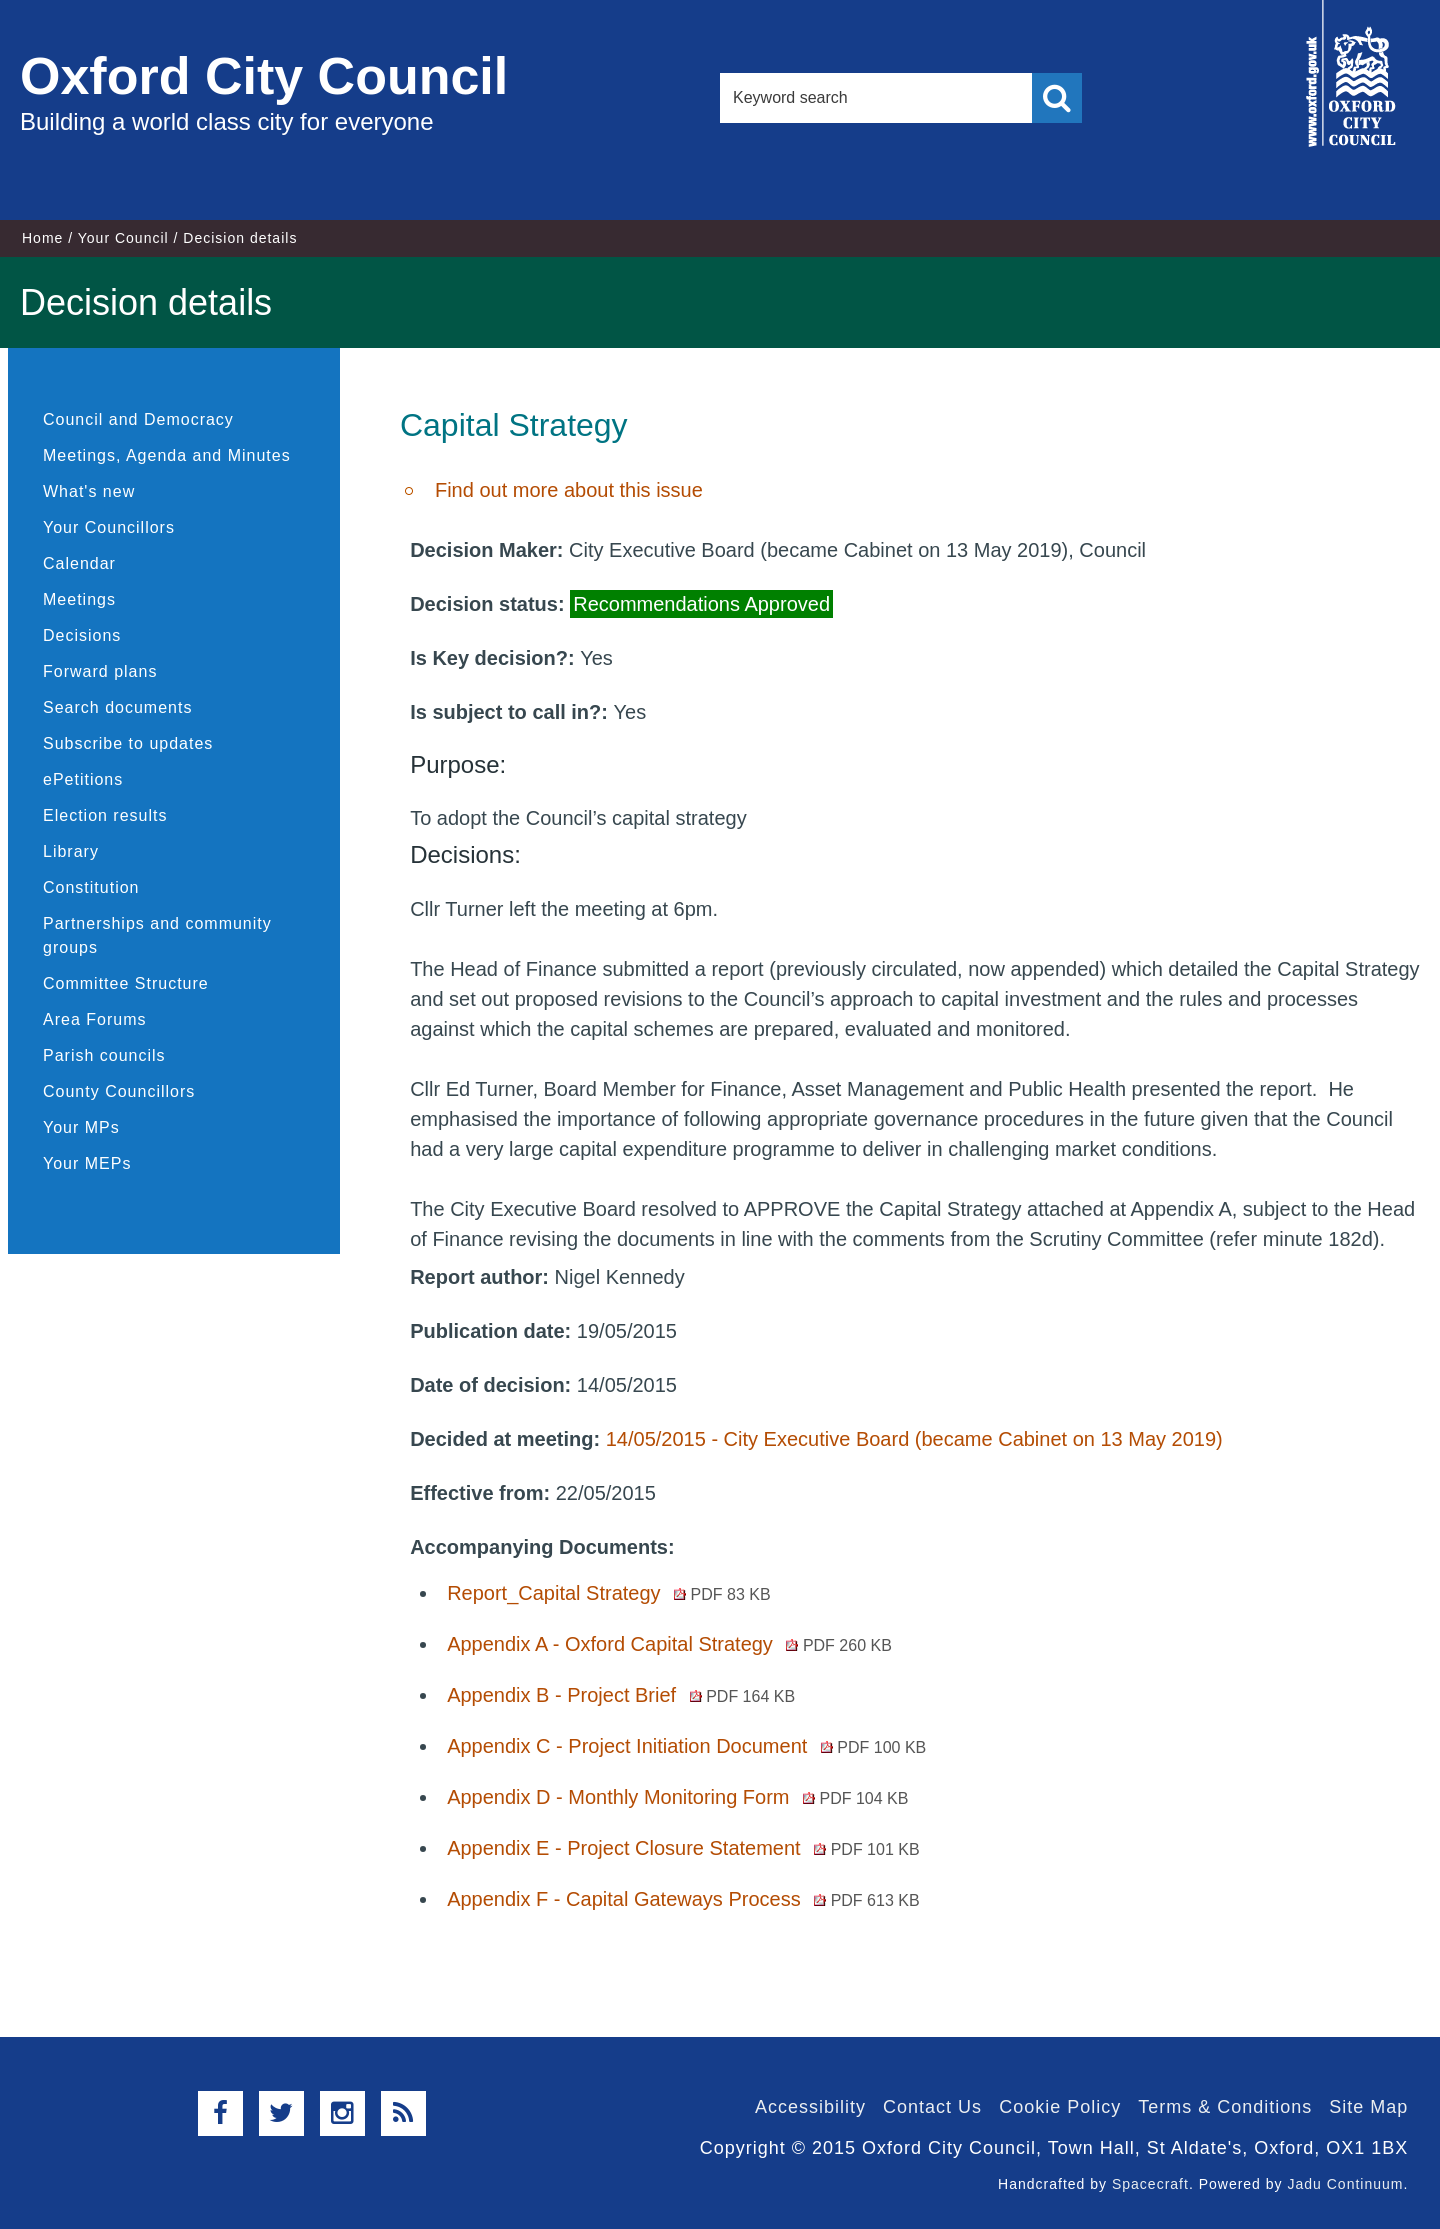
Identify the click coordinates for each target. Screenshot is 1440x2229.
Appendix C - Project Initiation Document (686, 1746)
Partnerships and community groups (157, 935)
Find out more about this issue (569, 490)
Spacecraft (1150, 2184)
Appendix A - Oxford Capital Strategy (669, 1644)
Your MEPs (87, 1163)
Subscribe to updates (128, 743)
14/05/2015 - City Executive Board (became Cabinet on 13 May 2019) (914, 1439)
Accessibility (810, 2107)
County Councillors (119, 1091)
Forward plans (100, 671)
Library (71, 851)
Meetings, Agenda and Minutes (167, 455)
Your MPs (81, 1127)
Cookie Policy (1060, 2107)
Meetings (79, 599)
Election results (105, 815)
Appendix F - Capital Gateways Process (683, 1899)
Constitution (91, 887)
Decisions (82, 635)
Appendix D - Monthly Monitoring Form (677, 1797)
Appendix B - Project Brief (621, 1695)
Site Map (1368, 2107)
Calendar (79, 563)
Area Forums (94, 1019)
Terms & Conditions (1225, 2107)
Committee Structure (126, 983)
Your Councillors (109, 527)
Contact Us (932, 2107)
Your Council (123, 238)
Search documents (117, 707)
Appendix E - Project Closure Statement (683, 1848)
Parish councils (104, 1055)
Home (42, 238)
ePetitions (83, 779)
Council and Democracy (138, 419)
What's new (89, 491)
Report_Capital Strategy (609, 1593)
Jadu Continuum (1345, 2184)
